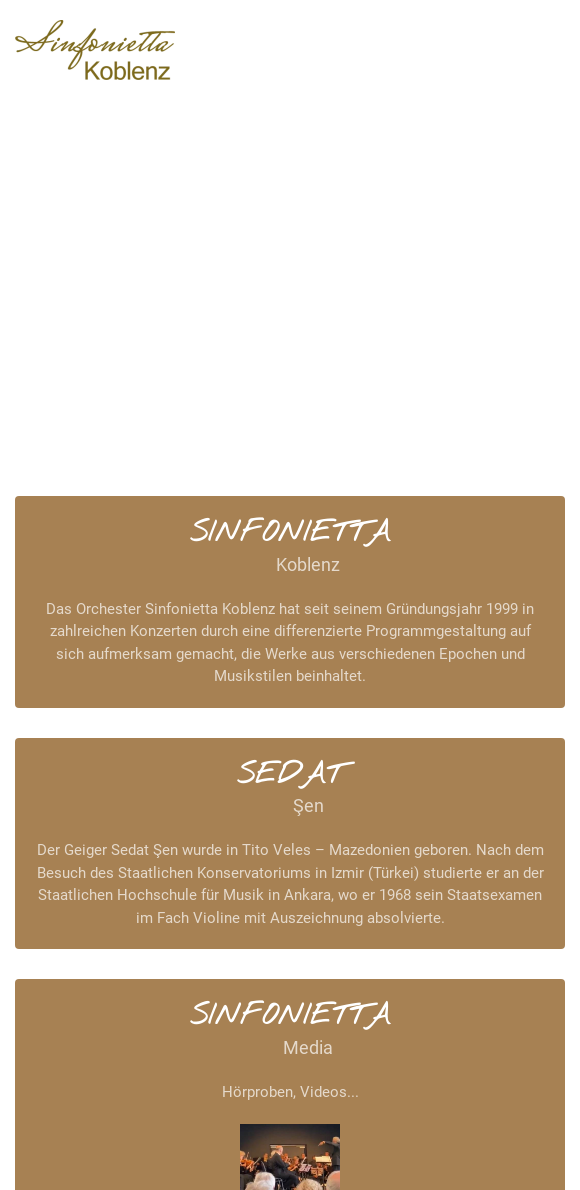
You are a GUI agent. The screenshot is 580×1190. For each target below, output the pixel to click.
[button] (523, 50)
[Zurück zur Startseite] (95, 50)
